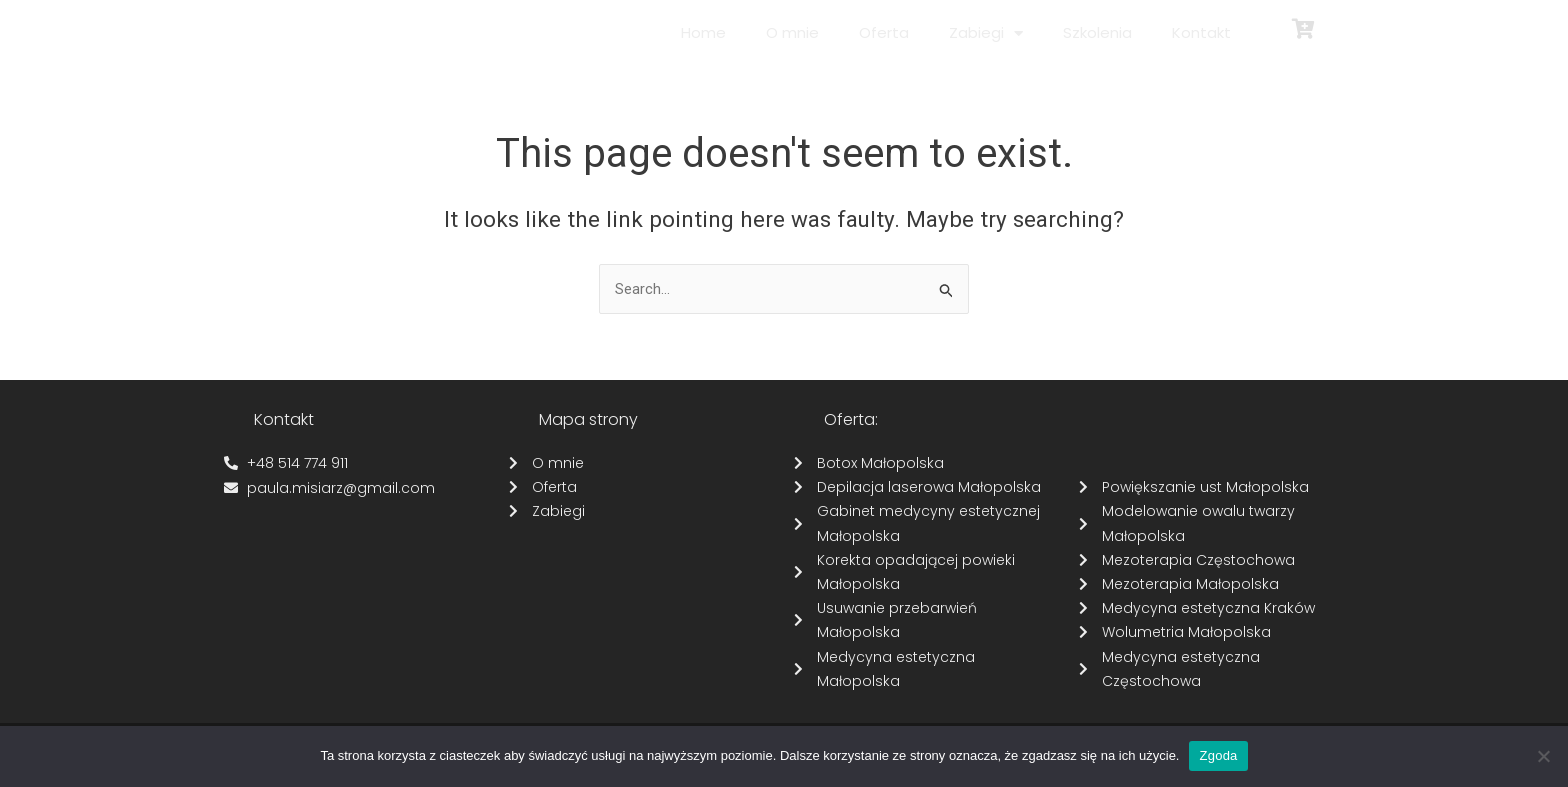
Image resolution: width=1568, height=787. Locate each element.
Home (703, 32)
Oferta (884, 32)
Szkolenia (1097, 32)
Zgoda (1218, 755)
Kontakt (1201, 32)
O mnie (792, 32)
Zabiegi (986, 33)
